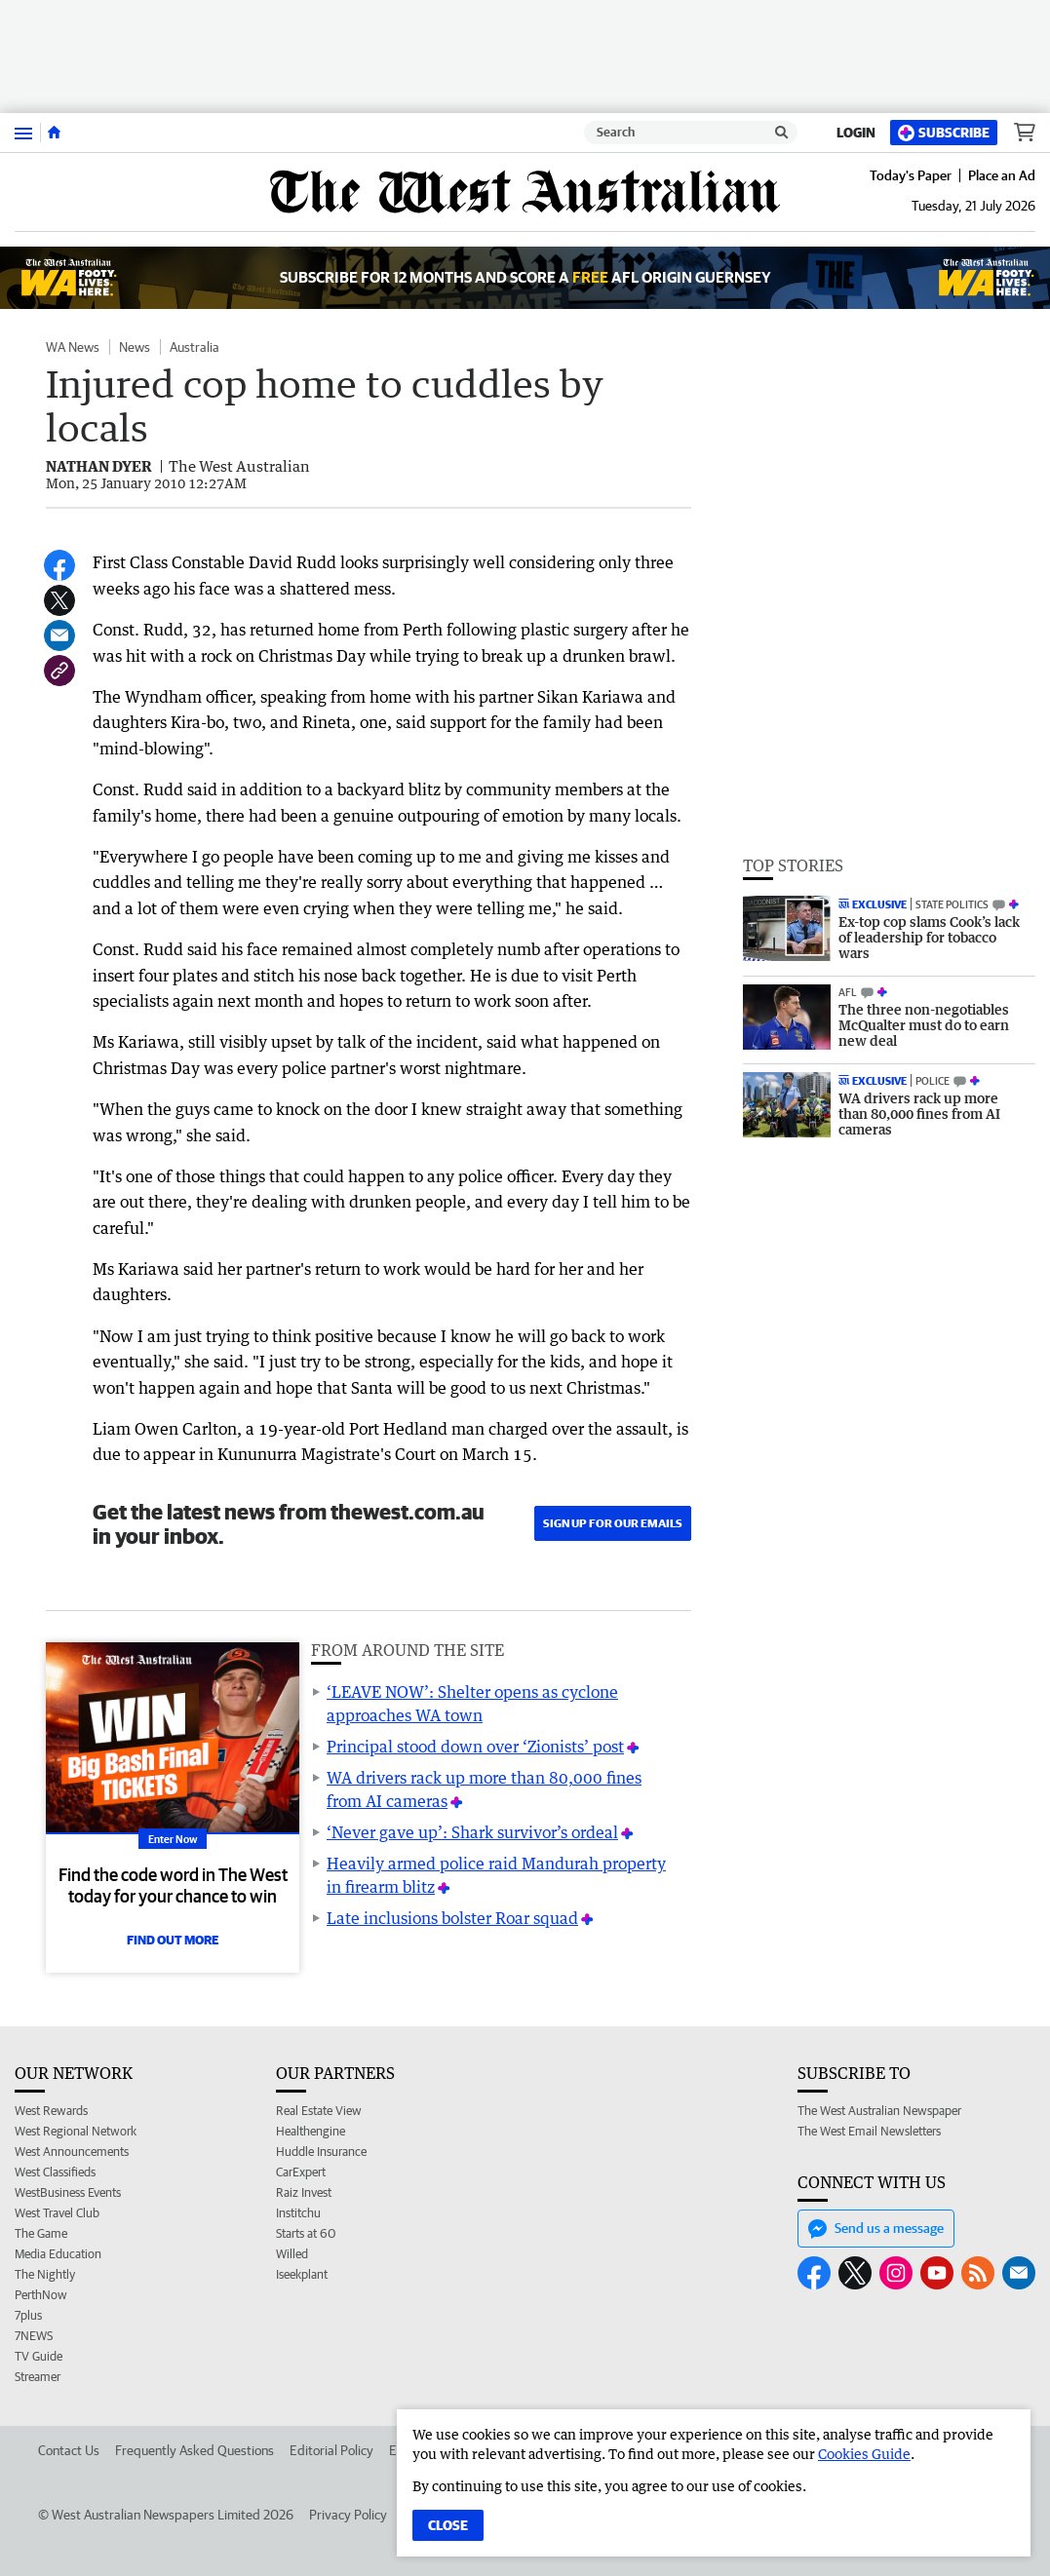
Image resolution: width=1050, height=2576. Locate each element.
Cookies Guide (864, 2453)
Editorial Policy (331, 2450)
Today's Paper (911, 175)
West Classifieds (55, 2172)
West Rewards (51, 2110)
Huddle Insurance (321, 2151)
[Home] (54, 132)
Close (448, 2525)
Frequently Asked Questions (194, 2450)
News (134, 347)
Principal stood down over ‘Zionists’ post (475, 1746)
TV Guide (38, 2356)
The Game (41, 2233)
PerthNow (41, 2295)
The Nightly (45, 2274)
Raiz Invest (303, 2192)
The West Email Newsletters (869, 2131)
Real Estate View (319, 2110)
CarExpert (301, 2172)
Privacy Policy (348, 2514)
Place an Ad (1001, 175)
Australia (194, 347)
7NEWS (34, 2335)
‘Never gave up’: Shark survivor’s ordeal (472, 1832)
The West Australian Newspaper (879, 2110)
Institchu (298, 2213)
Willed (292, 2254)
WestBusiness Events (68, 2192)
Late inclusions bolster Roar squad (452, 1918)
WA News (72, 347)
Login (855, 132)
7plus (28, 2315)
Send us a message (876, 2229)
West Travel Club (57, 2213)
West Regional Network (75, 2131)
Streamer (37, 2376)
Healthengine (310, 2131)
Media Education (58, 2254)
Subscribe (944, 133)
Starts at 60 (305, 2233)
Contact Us (68, 2450)
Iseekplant (302, 2274)
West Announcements (72, 2151)
